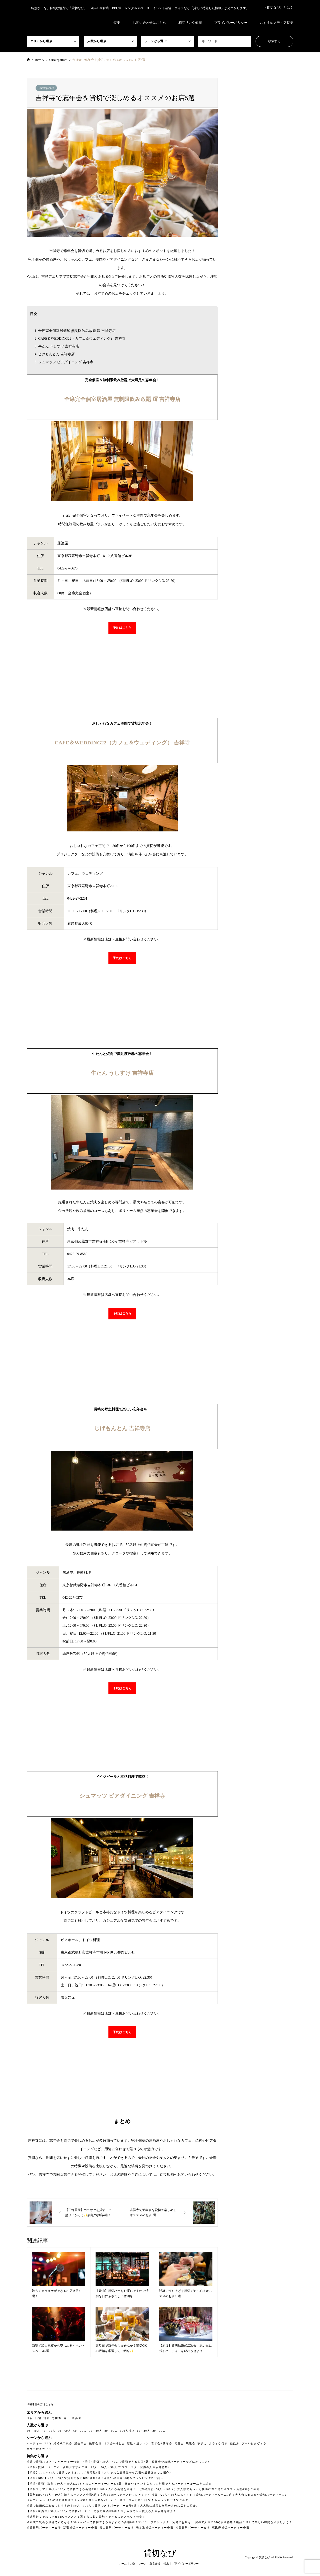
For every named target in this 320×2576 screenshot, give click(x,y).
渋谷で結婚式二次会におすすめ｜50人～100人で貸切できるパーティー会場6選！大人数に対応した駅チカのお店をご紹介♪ (112, 2505)
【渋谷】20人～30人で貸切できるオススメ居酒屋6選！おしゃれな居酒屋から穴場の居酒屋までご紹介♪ (99, 2472)
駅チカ (202, 2443)
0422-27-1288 (71, 1965)
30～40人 (33, 2430)
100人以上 (127, 2430)
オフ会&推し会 (114, 2443)
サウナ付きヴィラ (39, 2449)
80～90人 (111, 2430)
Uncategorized (46, 87)
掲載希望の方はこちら (40, 2404)
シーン (142, 2563)
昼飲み (234, 2443)
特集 (117, 22)
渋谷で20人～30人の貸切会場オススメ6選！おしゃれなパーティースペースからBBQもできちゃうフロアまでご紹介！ (109, 2500)
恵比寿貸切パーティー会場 (230, 2527)
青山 (67, 2418)
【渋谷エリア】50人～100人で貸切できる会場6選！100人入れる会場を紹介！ (81, 2489)
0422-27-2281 (77, 898)
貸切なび (160, 2553)
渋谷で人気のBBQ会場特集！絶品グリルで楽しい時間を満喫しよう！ (243, 2522)
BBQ (47, 2443)
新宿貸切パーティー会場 (80, 2527)
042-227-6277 (72, 1597)
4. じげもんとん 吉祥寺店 (55, 354)
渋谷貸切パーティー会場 (44, 2527)
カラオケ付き (218, 2443)
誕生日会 (80, 2443)
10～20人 (143, 2430)
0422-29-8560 (77, 1254)
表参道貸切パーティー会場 (154, 2527)
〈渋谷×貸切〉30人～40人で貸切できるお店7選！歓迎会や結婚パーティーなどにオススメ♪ (146, 2461)
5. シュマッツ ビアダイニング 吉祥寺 (64, 362)
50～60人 (64, 2430)
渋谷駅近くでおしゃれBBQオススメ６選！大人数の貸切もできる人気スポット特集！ (86, 2516)
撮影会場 (95, 2443)
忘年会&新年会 (161, 2443)
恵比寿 (56, 2418)
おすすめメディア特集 (276, 22)
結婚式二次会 (63, 2443)
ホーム (123, 2563)
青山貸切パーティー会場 (117, 2527)
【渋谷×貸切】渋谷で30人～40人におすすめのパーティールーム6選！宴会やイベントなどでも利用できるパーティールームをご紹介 (119, 2483)
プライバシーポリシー (231, 22)
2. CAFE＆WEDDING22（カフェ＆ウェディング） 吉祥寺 (80, 338)
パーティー (34, 2443)
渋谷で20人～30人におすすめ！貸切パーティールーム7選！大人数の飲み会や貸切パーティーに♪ (219, 2494)
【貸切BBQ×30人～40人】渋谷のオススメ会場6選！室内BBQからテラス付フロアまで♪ (88, 2494)
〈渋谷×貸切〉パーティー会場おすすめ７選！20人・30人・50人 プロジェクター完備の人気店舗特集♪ (98, 2467)
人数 (132, 2563)
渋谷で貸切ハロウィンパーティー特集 (53, 2461)
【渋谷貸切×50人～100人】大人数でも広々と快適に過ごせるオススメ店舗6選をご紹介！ (200, 2489)
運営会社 (155, 2563)
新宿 (38, 2418)
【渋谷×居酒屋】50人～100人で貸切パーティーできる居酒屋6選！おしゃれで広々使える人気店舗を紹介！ (101, 2511)
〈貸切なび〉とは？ (278, 7)
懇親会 (190, 2443)
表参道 (76, 2418)
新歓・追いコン (138, 2443)
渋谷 (30, 2418)
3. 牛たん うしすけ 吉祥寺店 (57, 346)
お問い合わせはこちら (149, 22)
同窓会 (179, 2443)
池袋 (47, 2418)
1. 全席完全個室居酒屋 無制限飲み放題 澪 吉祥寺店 (75, 331)
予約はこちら (122, 627)
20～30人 (159, 2430)
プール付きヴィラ (254, 2443)
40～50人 (49, 2430)
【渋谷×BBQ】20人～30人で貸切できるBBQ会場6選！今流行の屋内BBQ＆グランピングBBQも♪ (95, 2478)
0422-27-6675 (67, 568)
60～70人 (80, 2430)
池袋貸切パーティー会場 (193, 2527)
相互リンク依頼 (190, 22)
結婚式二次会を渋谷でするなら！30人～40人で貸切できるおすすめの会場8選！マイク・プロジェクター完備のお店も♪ (110, 2522)
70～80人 (95, 2430)
